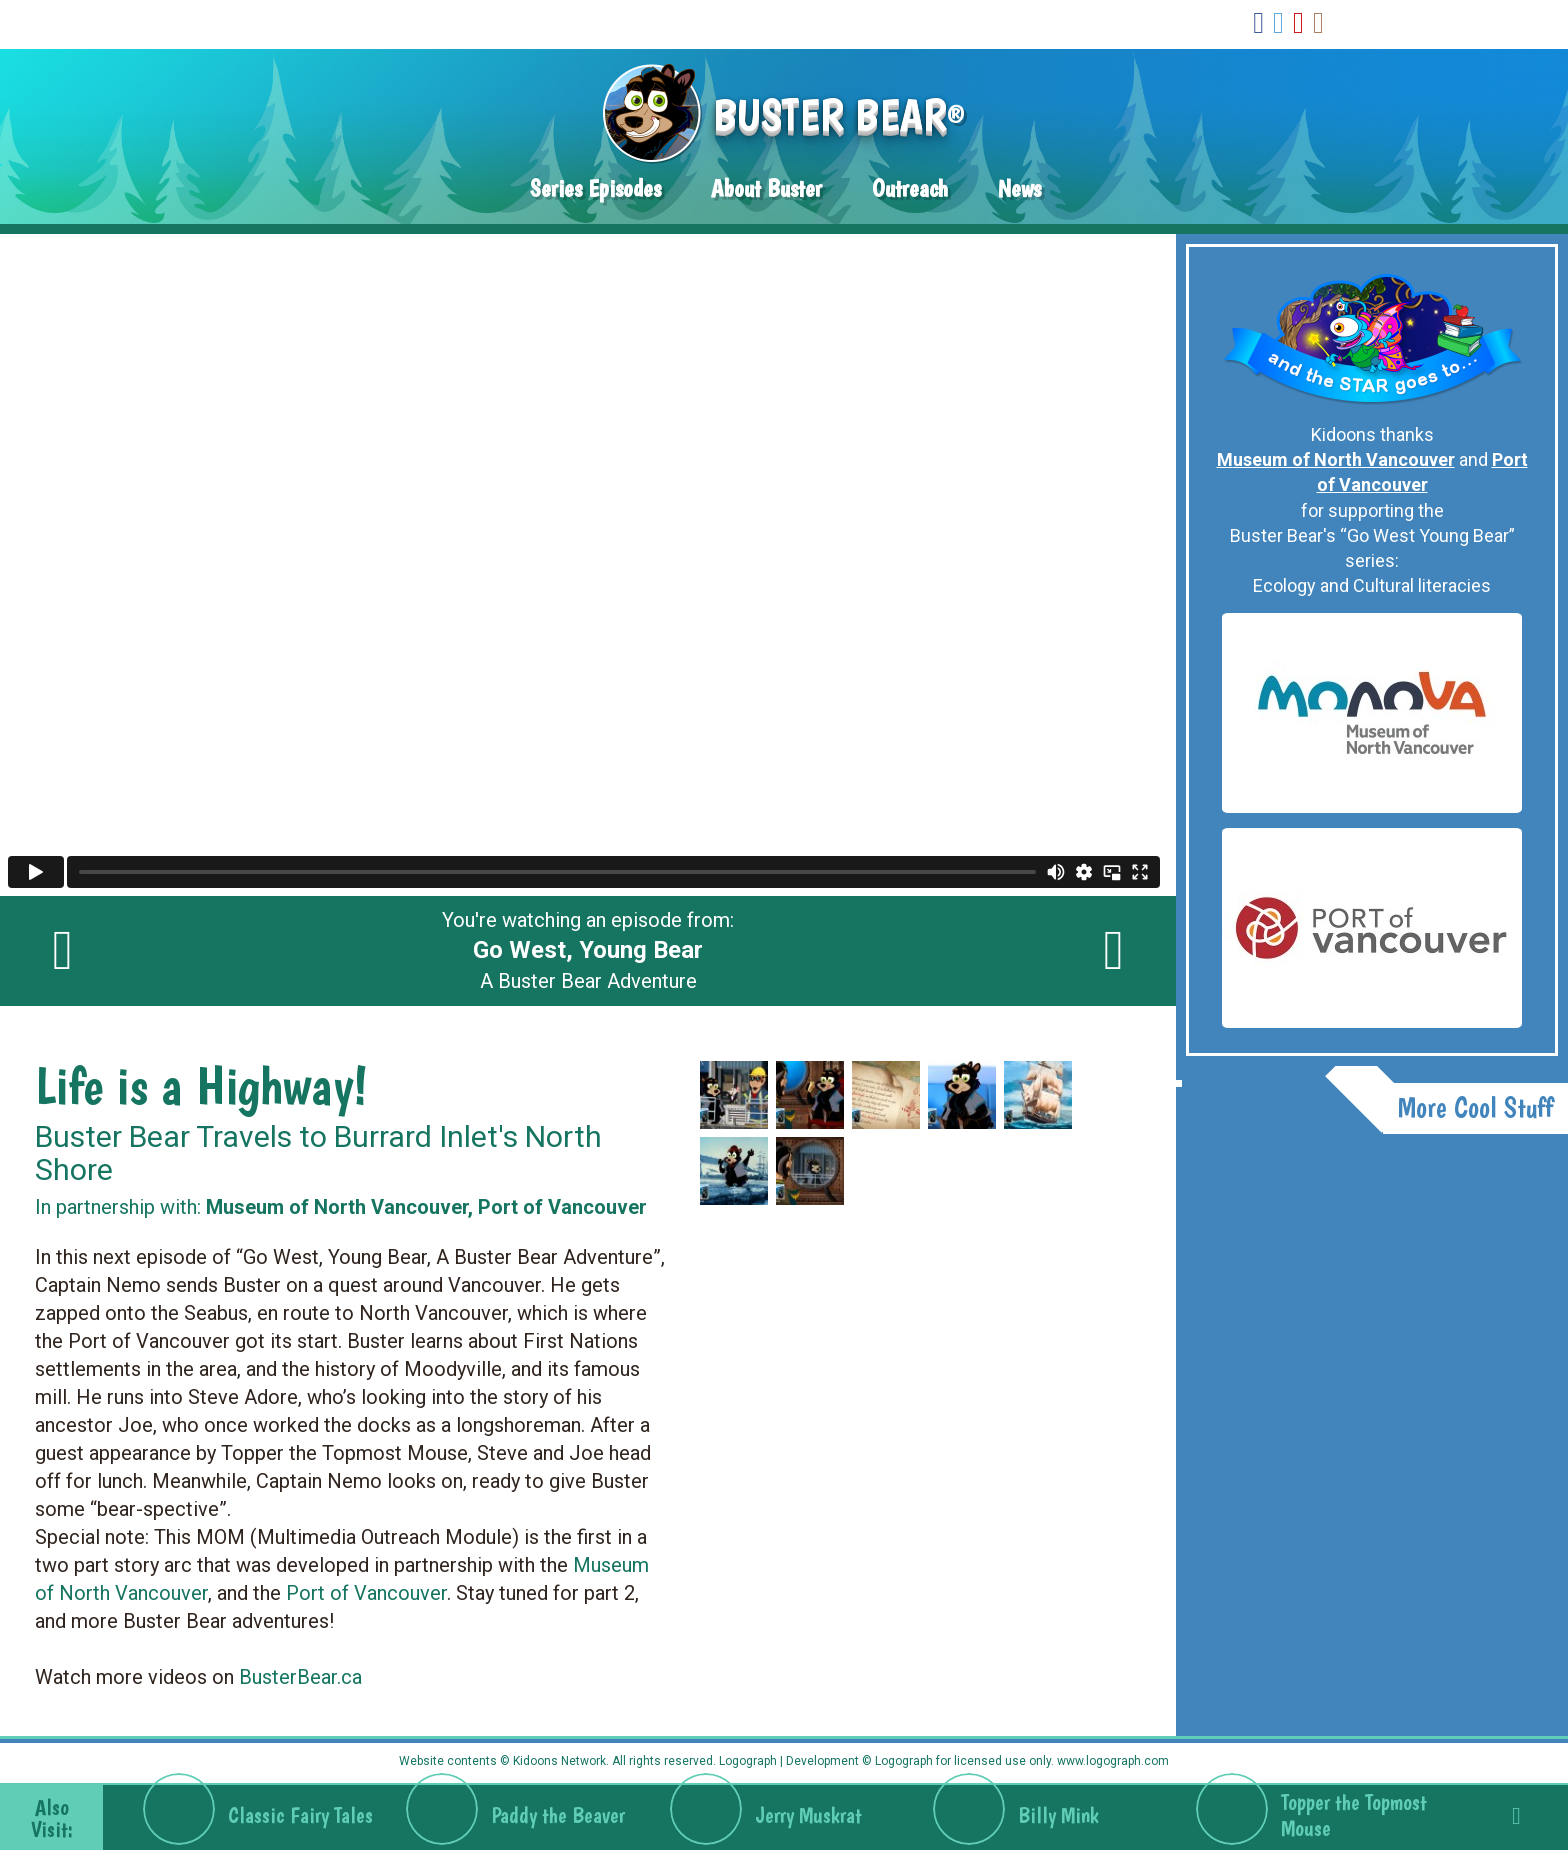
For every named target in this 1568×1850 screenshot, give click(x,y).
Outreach (910, 188)
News (1019, 188)
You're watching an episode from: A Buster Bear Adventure (588, 951)
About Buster (766, 188)
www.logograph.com (1111, 1761)
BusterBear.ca (300, 1677)
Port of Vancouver (366, 1593)
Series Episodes (595, 188)
